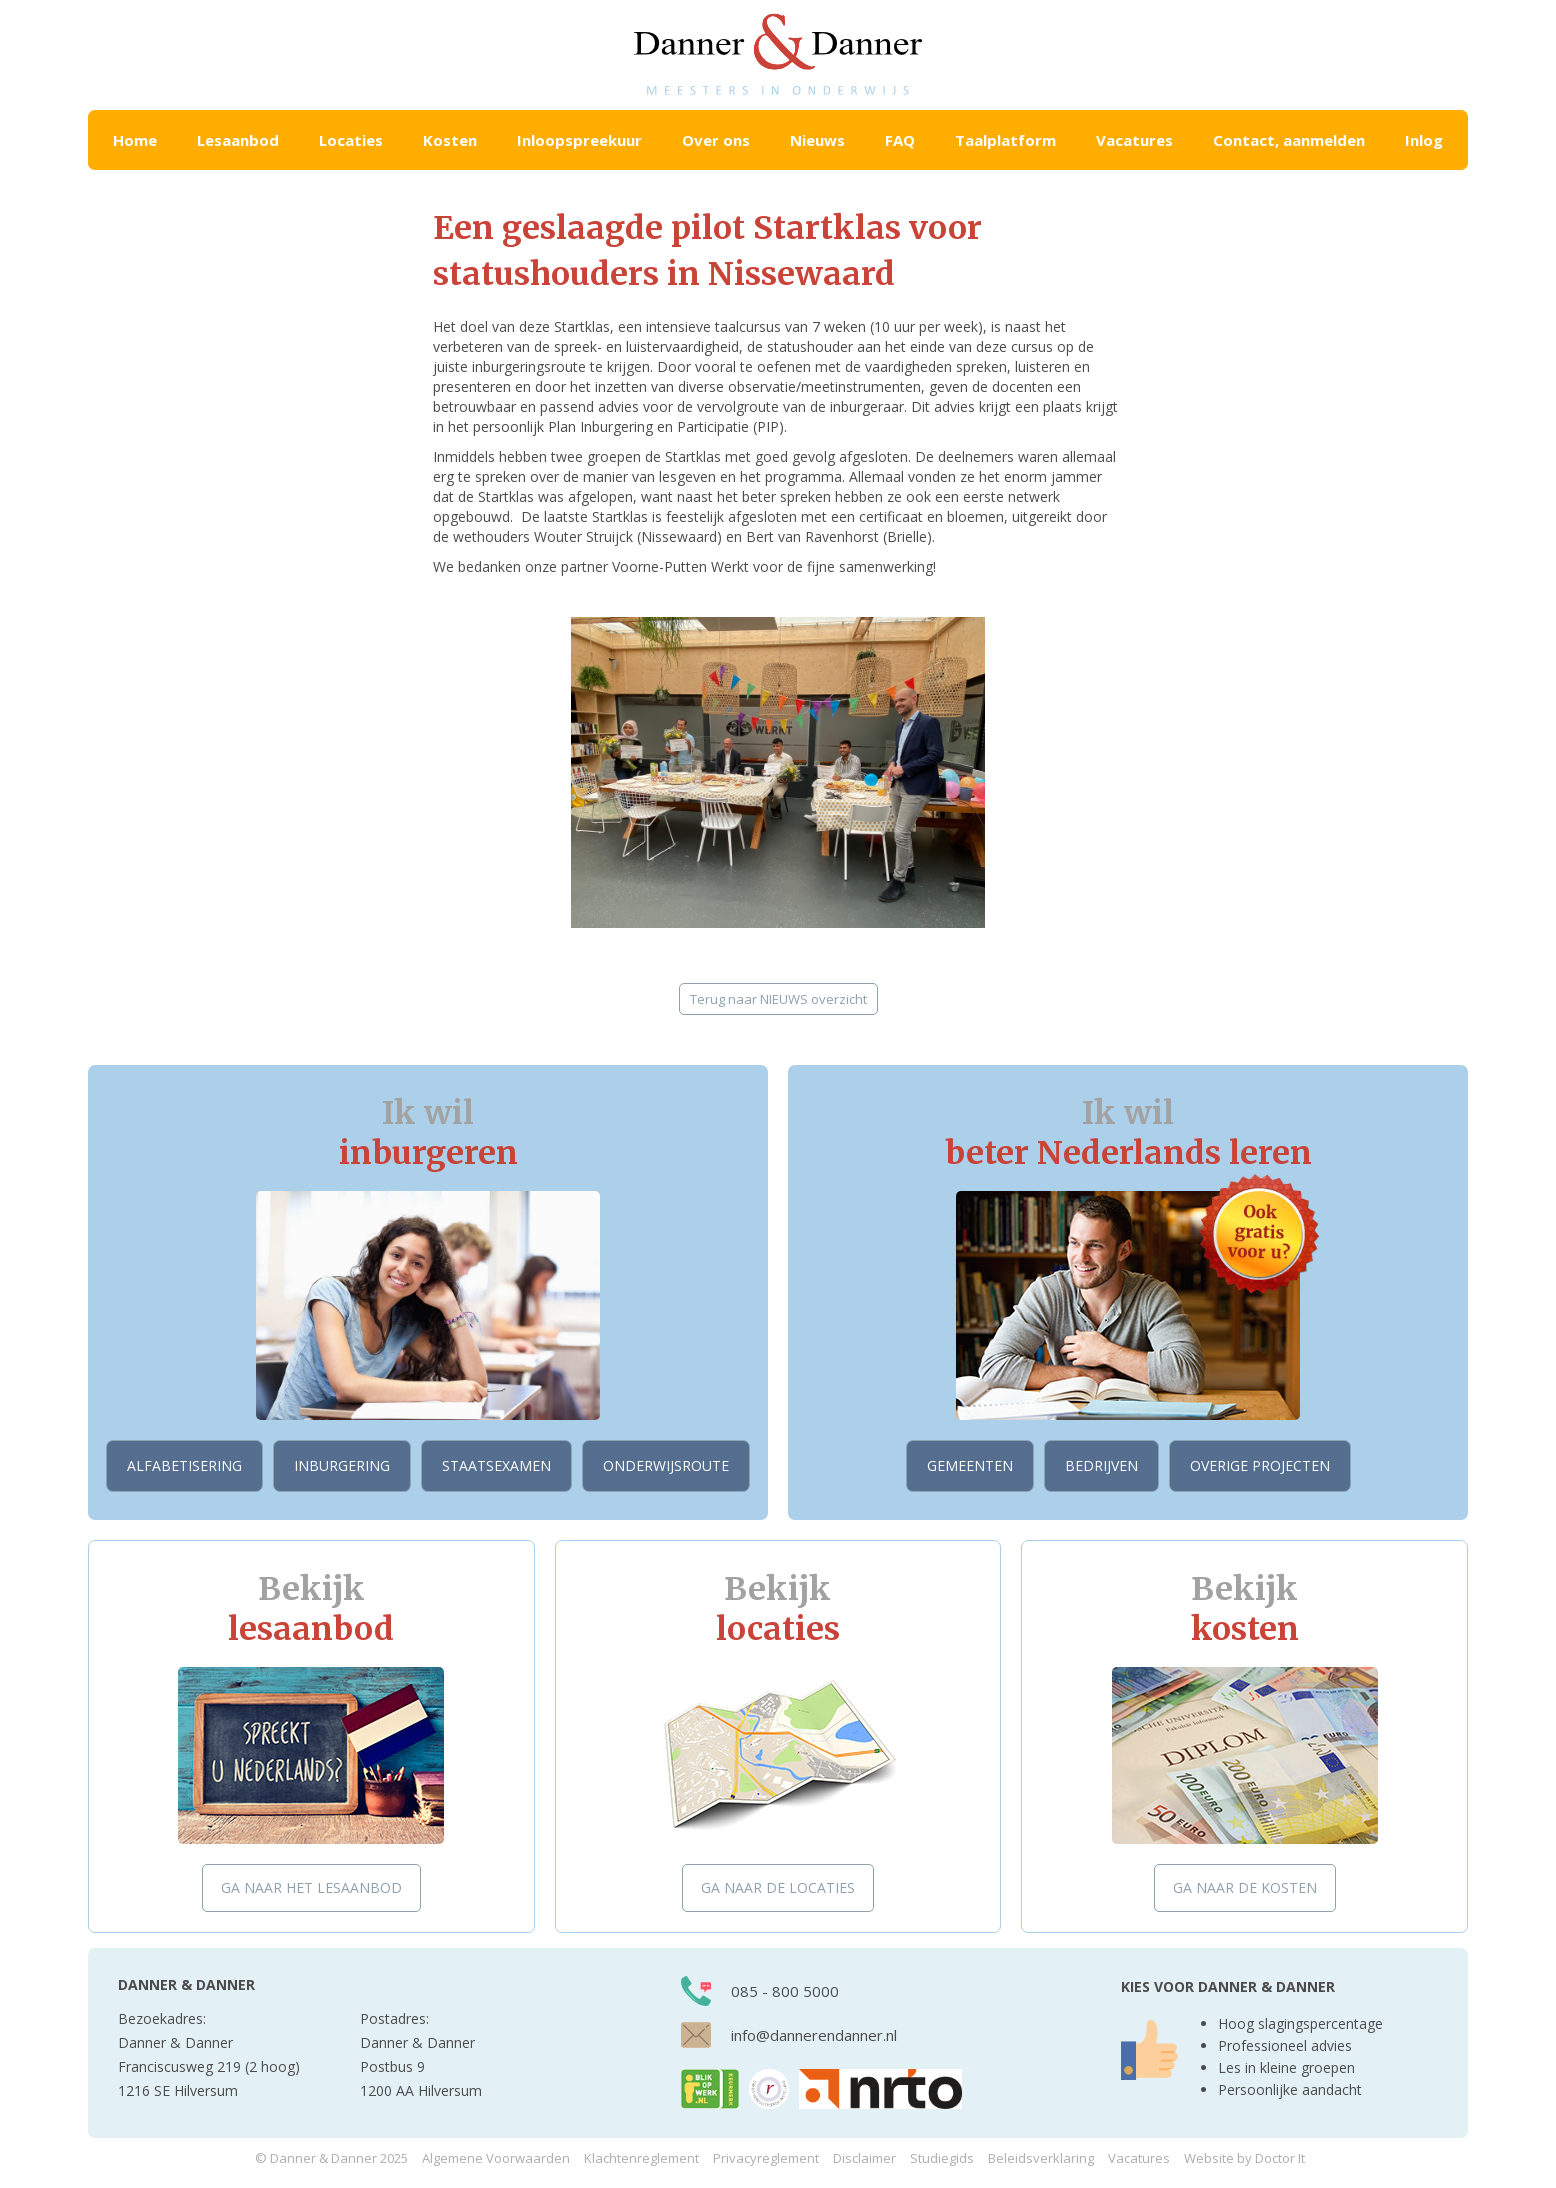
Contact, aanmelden (1289, 140)
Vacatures (1134, 140)
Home (135, 140)
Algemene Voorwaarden (496, 2158)
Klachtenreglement (641, 2158)
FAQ (900, 140)
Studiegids (942, 2158)
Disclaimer (864, 2158)
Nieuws (817, 140)
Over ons (716, 140)
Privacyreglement (766, 2158)
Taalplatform (1005, 140)
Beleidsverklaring (1041, 2158)
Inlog (1424, 140)
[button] (238, 140)
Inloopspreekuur (579, 140)
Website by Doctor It (1244, 2158)
